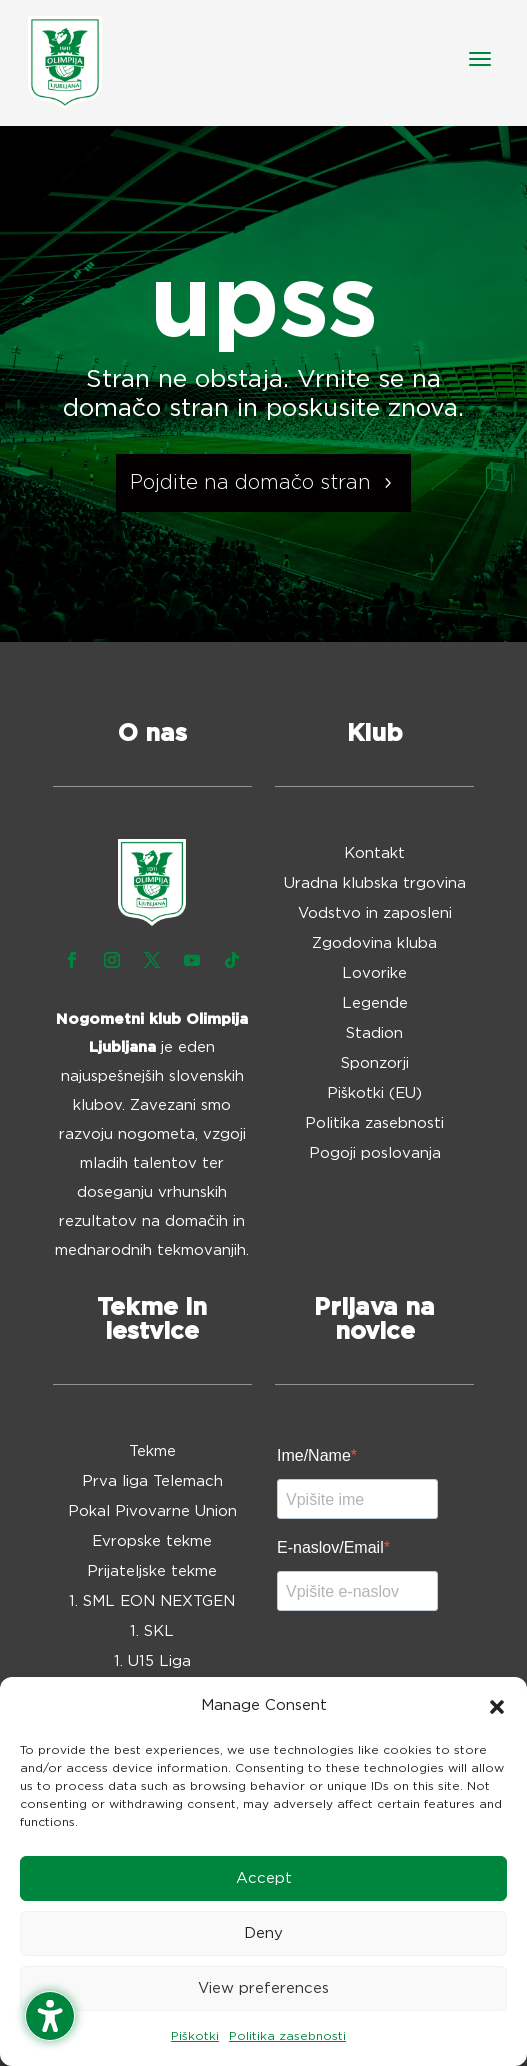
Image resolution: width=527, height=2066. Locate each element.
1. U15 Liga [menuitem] (152, 1662)
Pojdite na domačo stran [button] (250, 483)
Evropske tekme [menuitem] (152, 1542)
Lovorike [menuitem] (374, 974)
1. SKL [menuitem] (152, 1632)
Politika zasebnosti (287, 2036)
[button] (497, 1707)
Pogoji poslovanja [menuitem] (375, 1154)
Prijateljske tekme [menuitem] (152, 1572)
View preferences (263, 1988)
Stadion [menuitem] (374, 1034)
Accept (264, 1878)
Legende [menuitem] (375, 1004)
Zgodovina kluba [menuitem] (374, 944)
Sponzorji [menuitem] (375, 1064)
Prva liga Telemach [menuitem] (152, 1482)
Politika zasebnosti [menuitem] (374, 1124)
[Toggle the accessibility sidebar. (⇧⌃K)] (50, 2016)
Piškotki (195, 2036)
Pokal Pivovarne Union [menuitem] (152, 1512)
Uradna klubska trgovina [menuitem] (375, 884)
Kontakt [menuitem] (374, 854)
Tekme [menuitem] (152, 1452)
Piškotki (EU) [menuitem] (374, 1094)
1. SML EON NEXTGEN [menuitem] (152, 1602)
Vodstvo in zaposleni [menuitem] (375, 914)
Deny (263, 1933)
